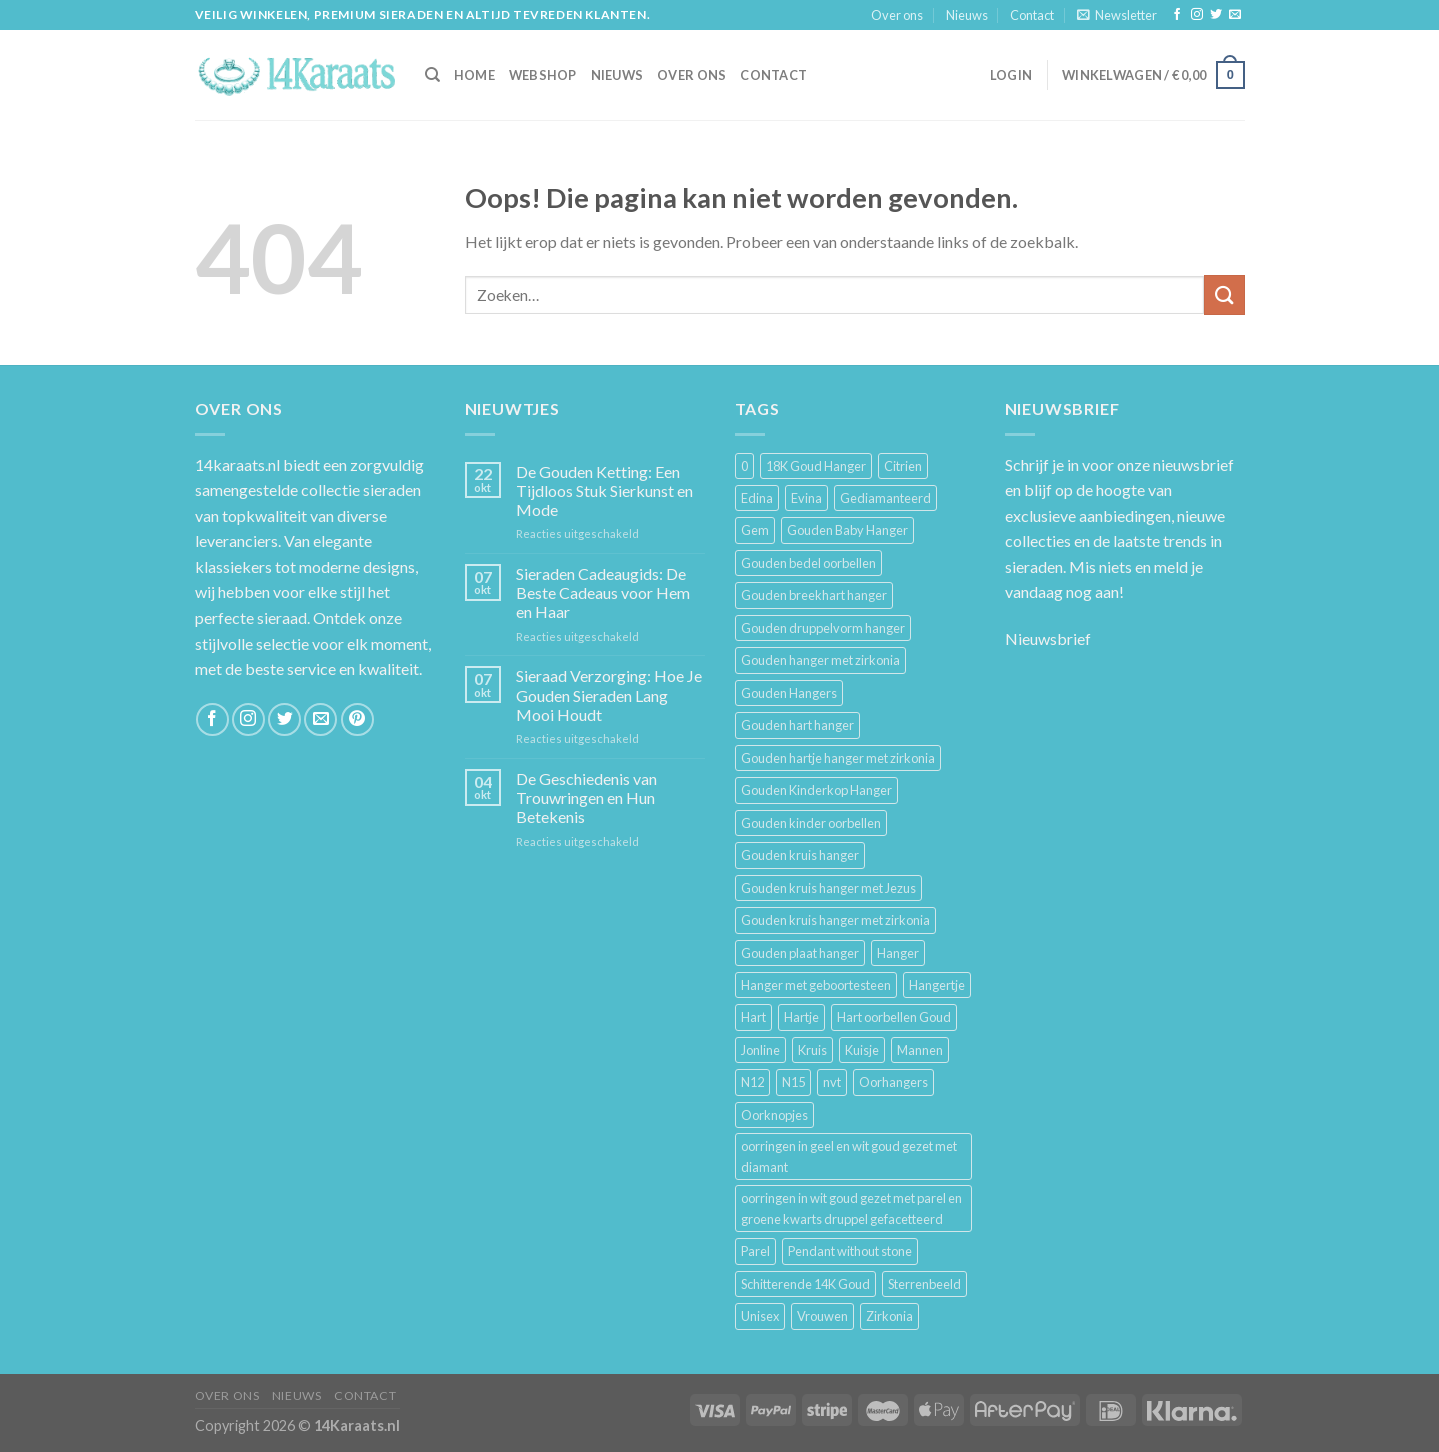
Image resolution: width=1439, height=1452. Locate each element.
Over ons (897, 15)
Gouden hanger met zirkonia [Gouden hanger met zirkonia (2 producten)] (820, 660)
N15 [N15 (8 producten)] (793, 1082)
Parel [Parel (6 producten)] (755, 1251)
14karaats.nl (237, 464)
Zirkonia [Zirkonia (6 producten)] (889, 1316)
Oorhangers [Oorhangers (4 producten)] (893, 1082)
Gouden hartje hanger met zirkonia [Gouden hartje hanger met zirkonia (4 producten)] (838, 758)
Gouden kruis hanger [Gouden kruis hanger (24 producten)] (800, 855)
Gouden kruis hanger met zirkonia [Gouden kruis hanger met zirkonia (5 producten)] (835, 920)
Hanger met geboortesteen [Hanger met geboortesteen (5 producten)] (816, 985)
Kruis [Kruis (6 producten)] (812, 1050)
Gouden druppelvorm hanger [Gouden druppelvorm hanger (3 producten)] (823, 628)
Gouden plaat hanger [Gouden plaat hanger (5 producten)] (800, 953)
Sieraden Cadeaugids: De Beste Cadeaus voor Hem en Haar (603, 592)
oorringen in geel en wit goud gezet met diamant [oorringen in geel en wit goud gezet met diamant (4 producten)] (849, 1156)
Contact (1032, 15)
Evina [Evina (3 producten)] (806, 498)
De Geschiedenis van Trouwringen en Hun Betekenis (586, 797)
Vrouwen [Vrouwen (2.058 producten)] (822, 1316)
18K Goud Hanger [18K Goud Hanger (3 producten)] (816, 466)
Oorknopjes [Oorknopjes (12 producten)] (774, 1115)
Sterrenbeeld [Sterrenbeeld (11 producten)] (924, 1284)
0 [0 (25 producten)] (744, 466)
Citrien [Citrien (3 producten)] (903, 466)
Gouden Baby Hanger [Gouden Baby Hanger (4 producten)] (847, 530)
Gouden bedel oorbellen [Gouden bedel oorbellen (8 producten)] (808, 563)
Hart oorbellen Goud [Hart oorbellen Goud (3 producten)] (894, 1017)
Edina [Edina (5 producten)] (757, 498)
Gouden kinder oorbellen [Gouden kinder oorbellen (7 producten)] (811, 823)
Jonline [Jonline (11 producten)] (760, 1050)
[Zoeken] (432, 75)
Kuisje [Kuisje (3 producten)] (862, 1050)
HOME (474, 75)
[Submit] (1224, 294)
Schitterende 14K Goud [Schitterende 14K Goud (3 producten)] (805, 1284)
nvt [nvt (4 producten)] (832, 1082)
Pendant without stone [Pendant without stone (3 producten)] (850, 1251)
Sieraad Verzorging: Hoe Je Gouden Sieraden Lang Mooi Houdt (609, 694)
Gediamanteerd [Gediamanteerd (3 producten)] (885, 498)
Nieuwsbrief (1048, 638)
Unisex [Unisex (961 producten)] (760, 1316)
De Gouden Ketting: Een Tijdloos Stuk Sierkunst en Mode (604, 490)
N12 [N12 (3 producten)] (752, 1082)
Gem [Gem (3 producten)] (755, 530)
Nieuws (967, 15)
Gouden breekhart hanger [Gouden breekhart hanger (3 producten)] (814, 595)
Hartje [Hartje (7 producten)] (801, 1017)
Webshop (543, 75)
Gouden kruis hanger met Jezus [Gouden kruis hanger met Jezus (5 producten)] (828, 888)
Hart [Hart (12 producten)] (753, 1017)
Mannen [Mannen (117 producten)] (920, 1050)
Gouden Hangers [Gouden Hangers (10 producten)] (789, 693)
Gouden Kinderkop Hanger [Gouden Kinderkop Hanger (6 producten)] (816, 790)
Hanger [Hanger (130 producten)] (898, 953)
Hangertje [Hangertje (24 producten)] (937, 985)
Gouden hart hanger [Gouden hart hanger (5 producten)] (797, 725)
